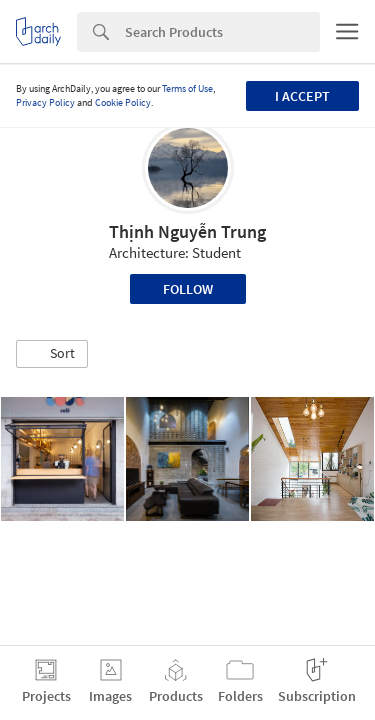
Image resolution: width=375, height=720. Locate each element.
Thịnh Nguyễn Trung (187, 231)
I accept (302, 96)
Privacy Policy (45, 102)
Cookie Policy (123, 102)
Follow (188, 289)
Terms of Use (187, 88)
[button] (52, 354)
